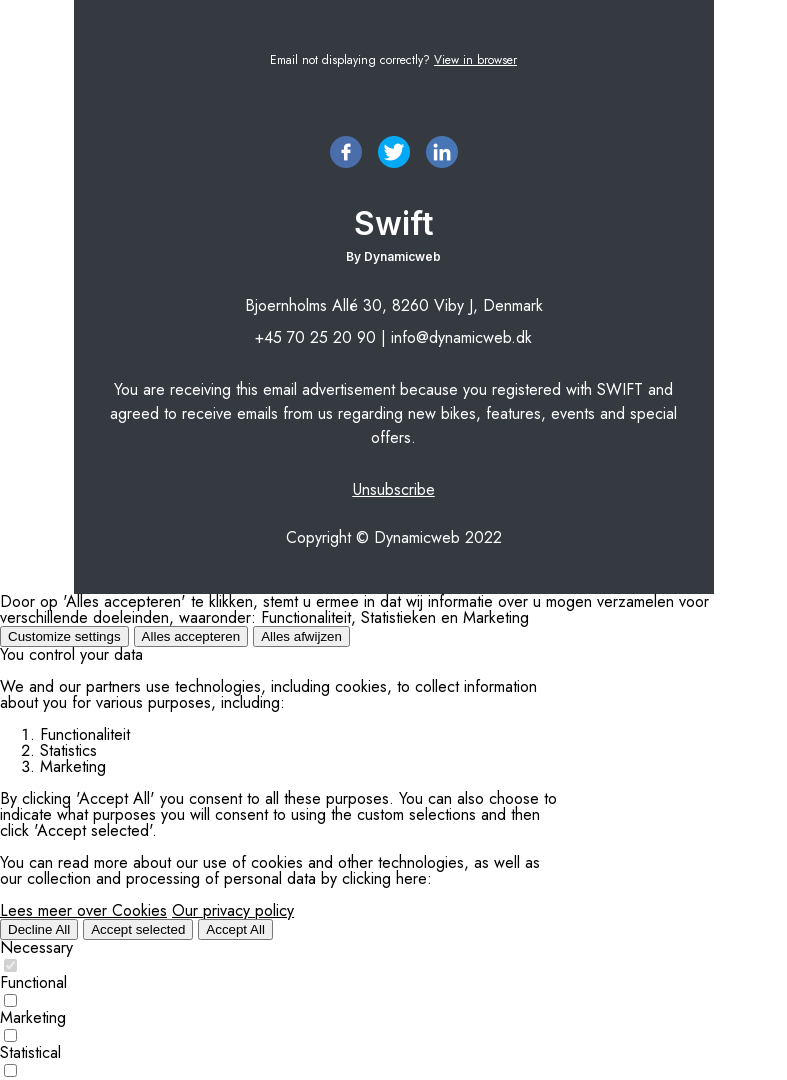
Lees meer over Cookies (83, 910)
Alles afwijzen (301, 636)
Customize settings (64, 636)
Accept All (235, 929)
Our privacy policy (233, 910)
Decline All (39, 929)
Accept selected (138, 929)
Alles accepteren (191, 636)
